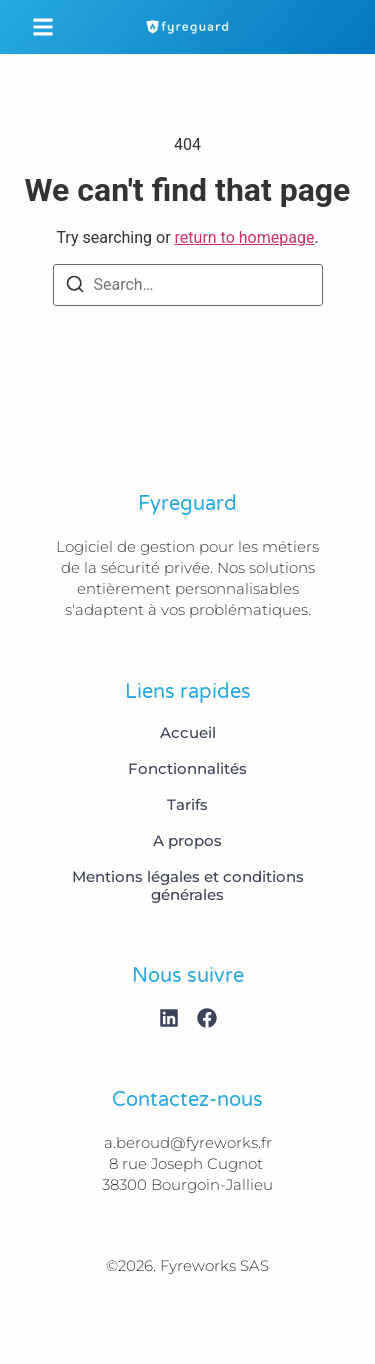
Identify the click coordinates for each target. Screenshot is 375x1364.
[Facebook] (207, 1018)
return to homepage (245, 237)
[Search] (75, 287)
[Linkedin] (169, 1018)
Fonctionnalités (187, 769)
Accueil (188, 733)
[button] (43, 27)
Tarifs (187, 805)
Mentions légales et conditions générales (188, 886)
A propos (187, 841)
